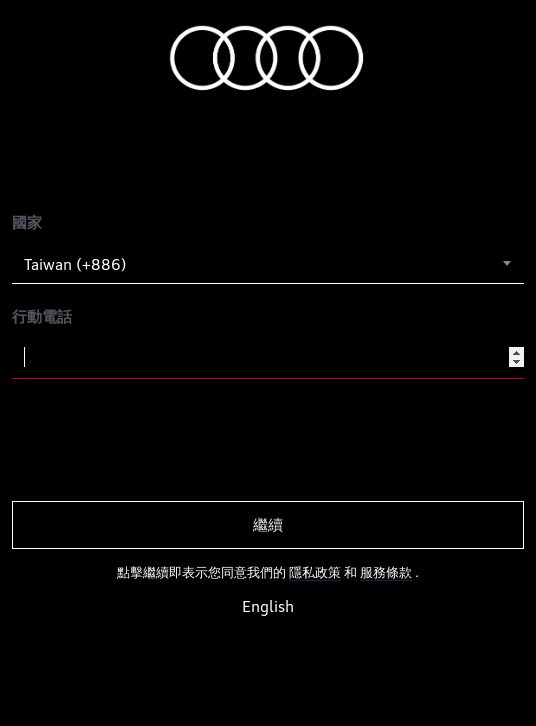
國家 (27, 222)
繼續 (268, 524)
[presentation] (164, 440)
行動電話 (42, 316)
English (268, 606)
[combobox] (268, 264)
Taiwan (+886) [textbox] (75, 264)
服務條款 (386, 572)
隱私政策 (315, 572)
